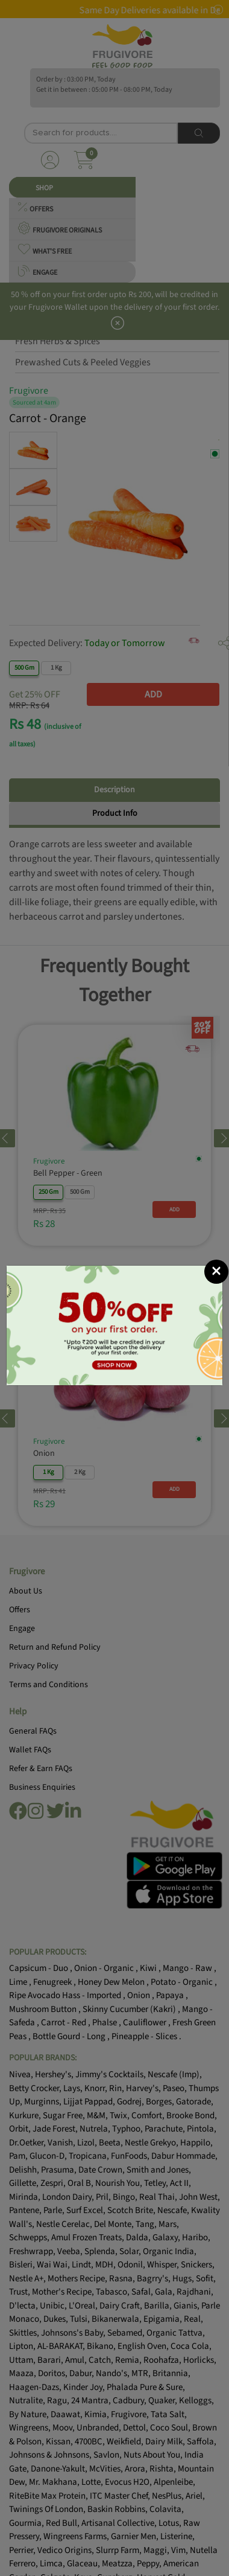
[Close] (216, 848)
